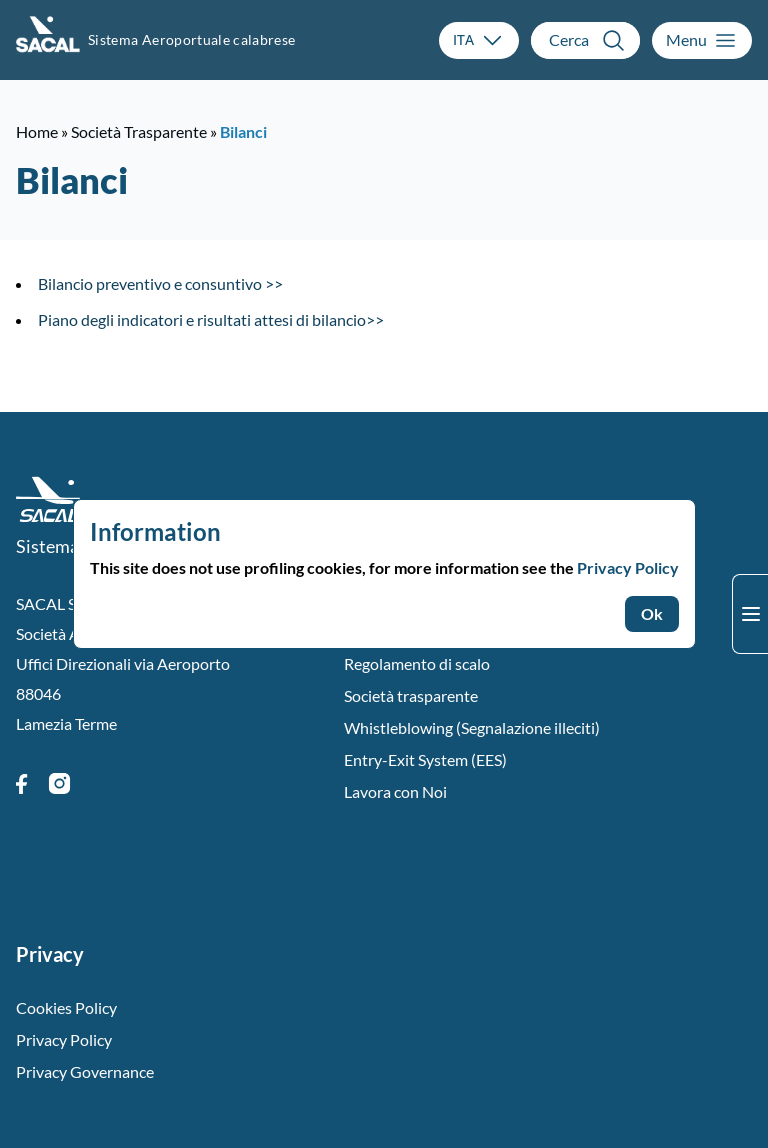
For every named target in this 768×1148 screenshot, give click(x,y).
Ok (652, 613)
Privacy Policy (628, 567)
